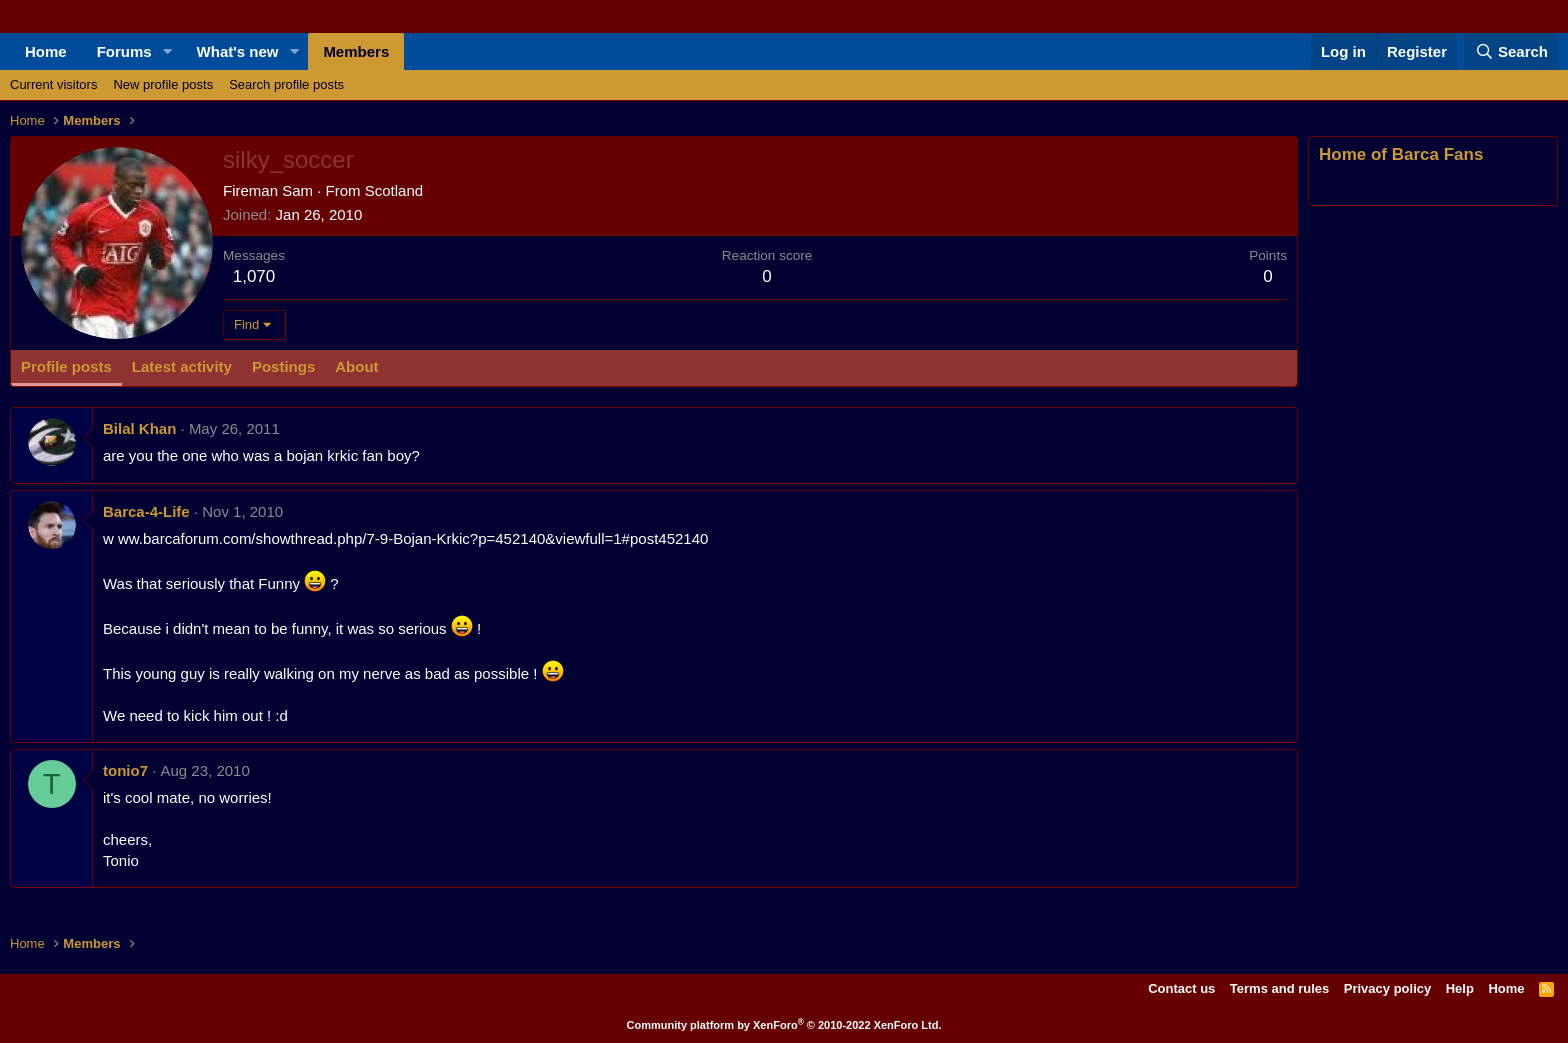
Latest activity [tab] (182, 366)
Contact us (1181, 988)
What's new (238, 51)
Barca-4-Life (146, 511)
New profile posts (163, 84)
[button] (168, 51)
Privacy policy (1387, 988)
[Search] (1511, 51)
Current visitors (53, 84)
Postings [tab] (283, 366)
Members (356, 51)
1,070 (254, 276)
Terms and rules (1279, 988)
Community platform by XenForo (784, 1025)
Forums (124, 51)
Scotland (394, 190)
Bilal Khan (139, 428)
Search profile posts (286, 84)
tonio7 (125, 770)
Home (46, 51)
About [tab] (356, 366)
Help (1460, 988)
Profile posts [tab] (66, 366)
